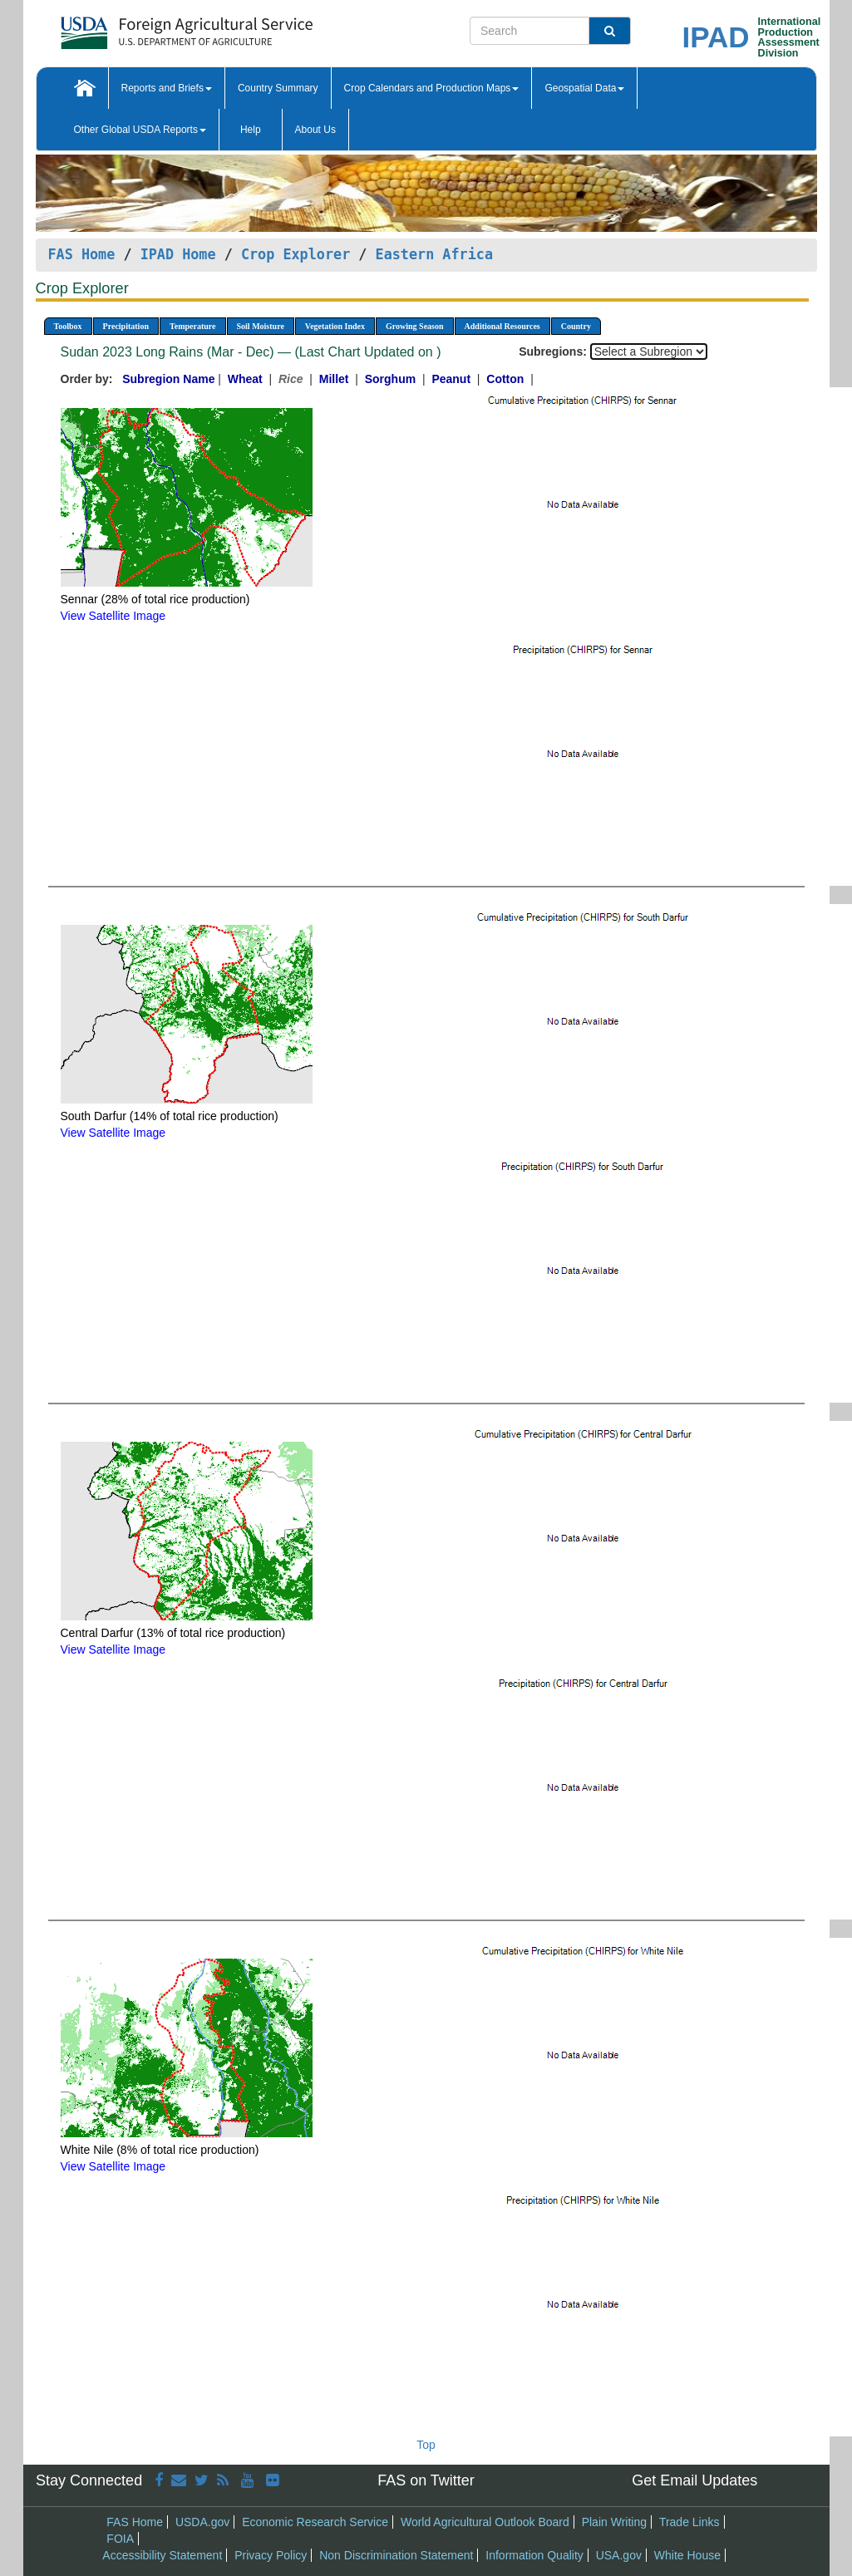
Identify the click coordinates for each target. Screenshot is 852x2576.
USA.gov (619, 2555)
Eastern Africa (434, 254)
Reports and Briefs (166, 88)
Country (576, 326)
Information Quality (534, 2555)
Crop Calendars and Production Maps (432, 88)
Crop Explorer (295, 254)
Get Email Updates (694, 2480)
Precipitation (126, 326)
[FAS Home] (145, 27)
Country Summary (278, 88)
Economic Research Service (315, 2522)
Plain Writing (614, 2522)
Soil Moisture (260, 326)
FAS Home (82, 254)
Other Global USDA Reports (140, 129)
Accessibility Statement (162, 2555)
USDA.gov (202, 2522)
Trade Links (689, 2522)
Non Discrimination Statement (396, 2555)
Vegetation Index (335, 326)
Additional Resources (502, 326)
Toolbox (68, 326)
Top (426, 2444)
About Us (315, 129)
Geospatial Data (584, 88)
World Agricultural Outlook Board (485, 2522)
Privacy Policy (270, 2555)
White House (687, 2555)
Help (250, 129)
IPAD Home (178, 254)
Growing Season (415, 326)
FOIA (120, 2538)
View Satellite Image (113, 615)
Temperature (193, 326)
